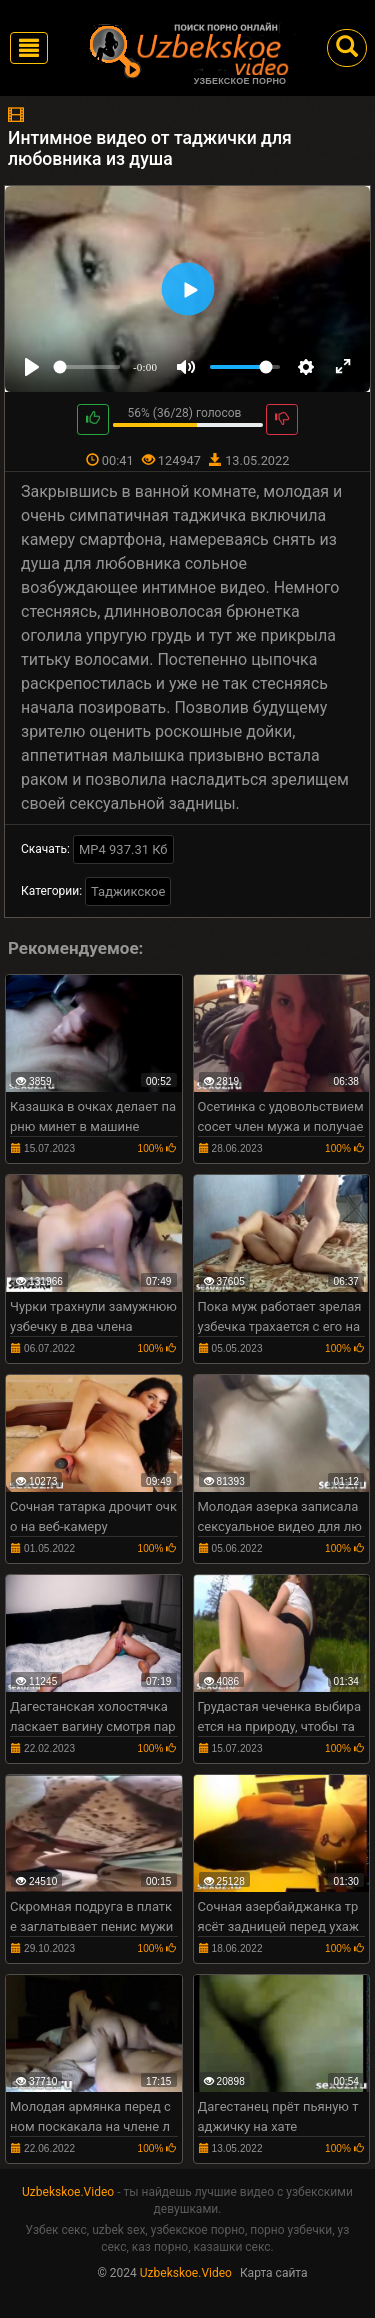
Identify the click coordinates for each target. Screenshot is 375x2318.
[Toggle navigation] (29, 48)
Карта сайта (274, 2273)
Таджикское (128, 891)
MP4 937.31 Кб (123, 849)
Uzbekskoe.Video (68, 2192)
